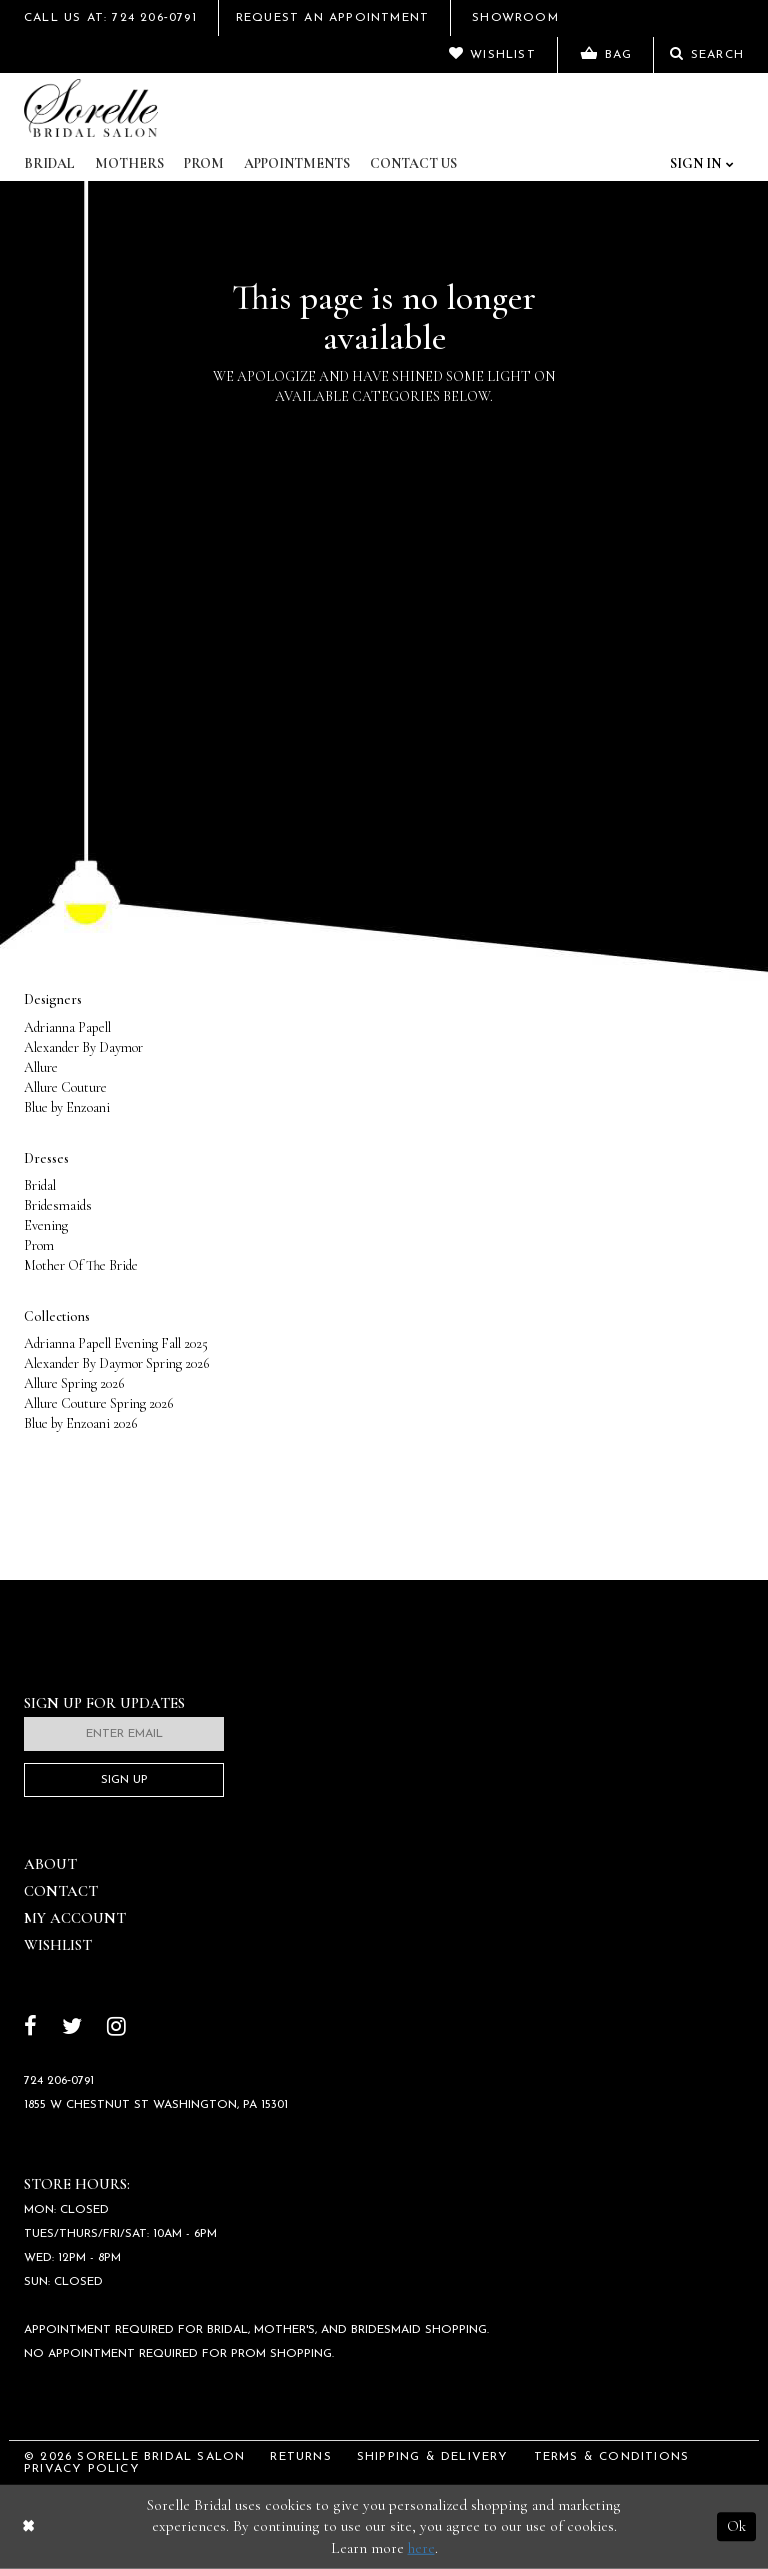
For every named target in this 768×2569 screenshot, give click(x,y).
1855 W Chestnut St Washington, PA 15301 (156, 2105)
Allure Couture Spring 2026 (98, 1403)
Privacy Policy (82, 2469)
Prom (204, 163)
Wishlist (58, 1945)
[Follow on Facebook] (30, 2028)
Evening (46, 1225)
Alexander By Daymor (83, 1047)
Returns (300, 2457)
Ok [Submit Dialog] (736, 2526)
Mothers (129, 163)
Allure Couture (65, 1087)
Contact (61, 1891)
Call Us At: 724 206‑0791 (110, 18)
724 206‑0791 (59, 2081)
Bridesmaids (58, 1205)
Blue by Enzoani (67, 1107)
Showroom (515, 18)
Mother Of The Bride (81, 1265)
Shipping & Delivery (433, 2457)
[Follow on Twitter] (72, 2028)
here (421, 2548)
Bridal (49, 163)
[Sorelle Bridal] (91, 108)
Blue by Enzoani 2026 (80, 1423)
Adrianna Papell (67, 1027)
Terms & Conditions (612, 2457)
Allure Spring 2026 (74, 1383)
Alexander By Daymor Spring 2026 (116, 1363)
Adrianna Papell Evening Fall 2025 (116, 1343)
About (50, 1864)
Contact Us (413, 163)
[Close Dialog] (28, 2526)
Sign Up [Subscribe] (124, 1780)
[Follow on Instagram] (116, 2028)
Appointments (297, 163)
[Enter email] (124, 1734)
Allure (41, 1067)
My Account (75, 1918)
